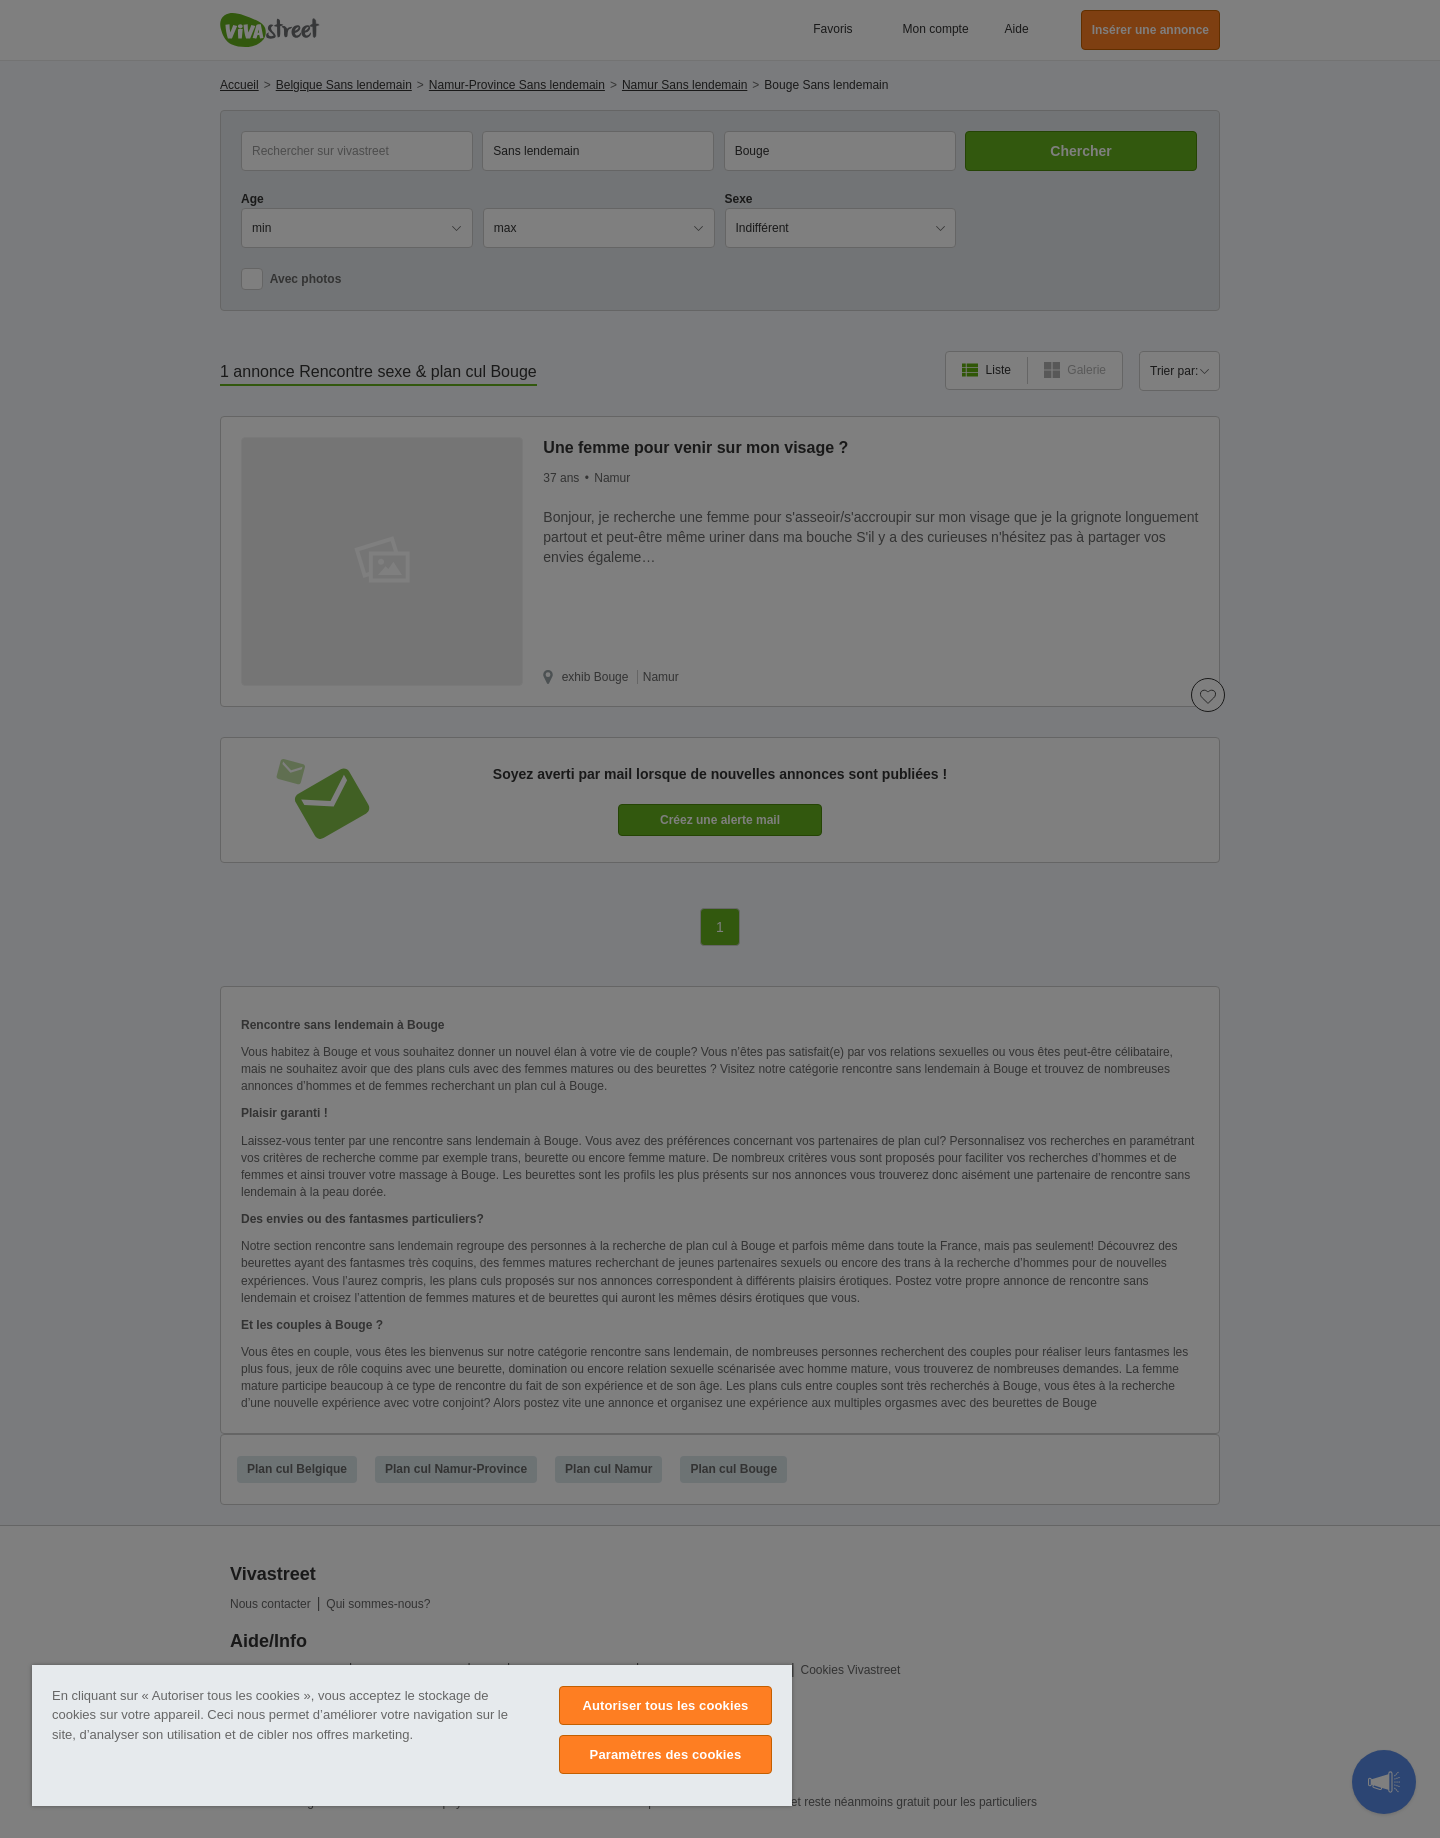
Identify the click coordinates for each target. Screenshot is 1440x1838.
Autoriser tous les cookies (665, 1705)
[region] (412, 1735)
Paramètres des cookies (666, 1754)
